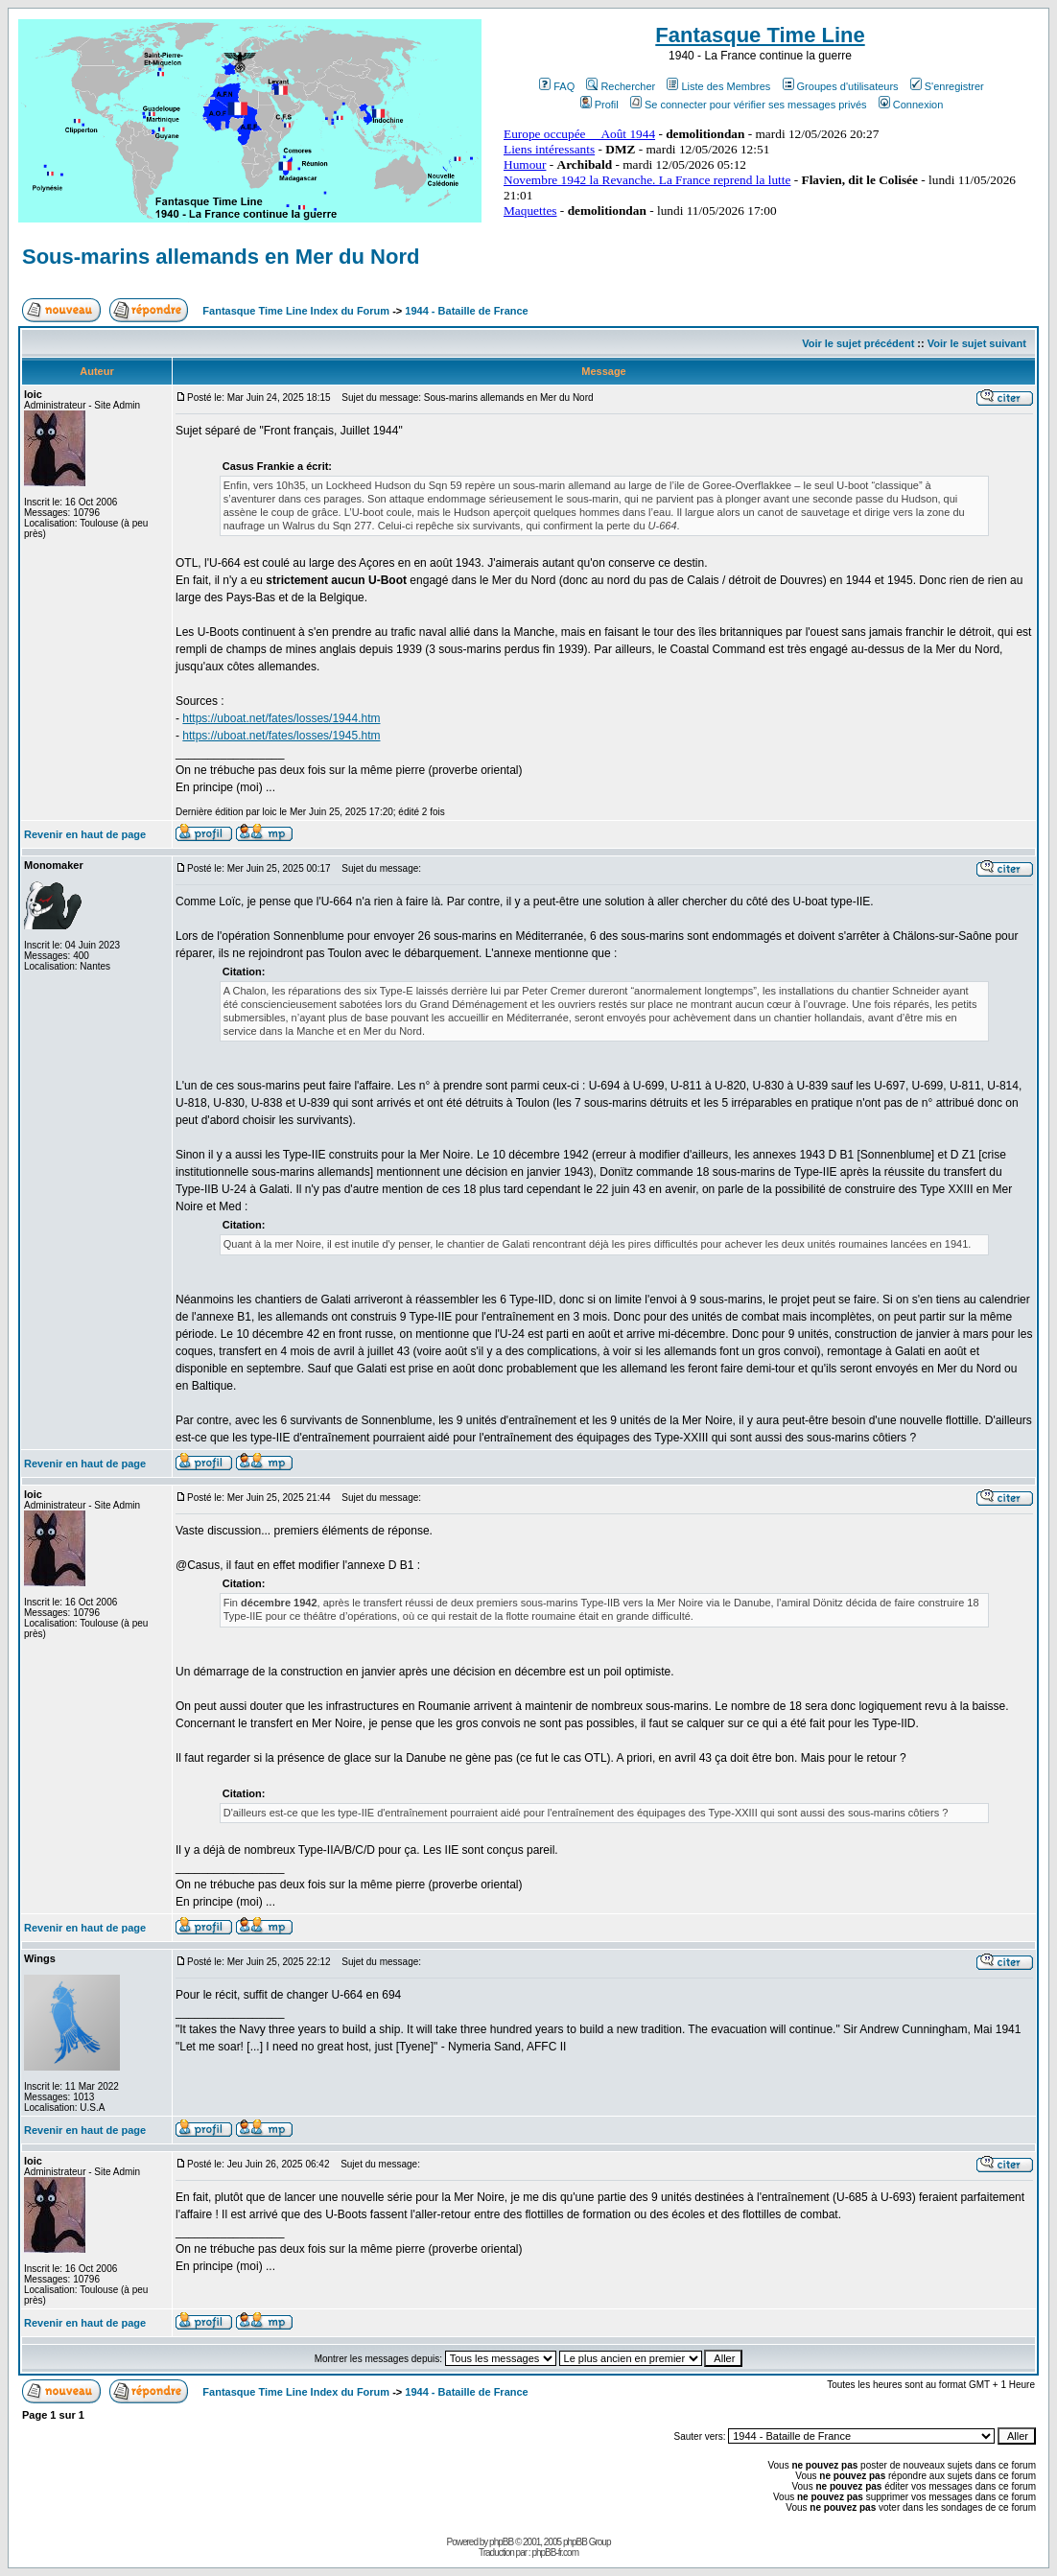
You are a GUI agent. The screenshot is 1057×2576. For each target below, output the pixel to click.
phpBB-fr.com (554, 2552)
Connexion (911, 104)
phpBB (501, 2542)
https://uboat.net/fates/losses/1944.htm (281, 718)
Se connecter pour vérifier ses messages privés (748, 104)
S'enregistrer (947, 86)
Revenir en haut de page (85, 834)
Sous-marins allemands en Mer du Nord (220, 257)
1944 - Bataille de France (466, 310)
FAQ (557, 86)
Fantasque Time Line (759, 35)
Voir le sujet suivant (977, 343)
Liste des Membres (718, 86)
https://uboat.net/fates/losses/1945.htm (281, 735)
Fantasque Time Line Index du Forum (295, 310)
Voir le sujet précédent (858, 343)
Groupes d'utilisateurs (841, 86)
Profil (599, 104)
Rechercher (620, 86)
